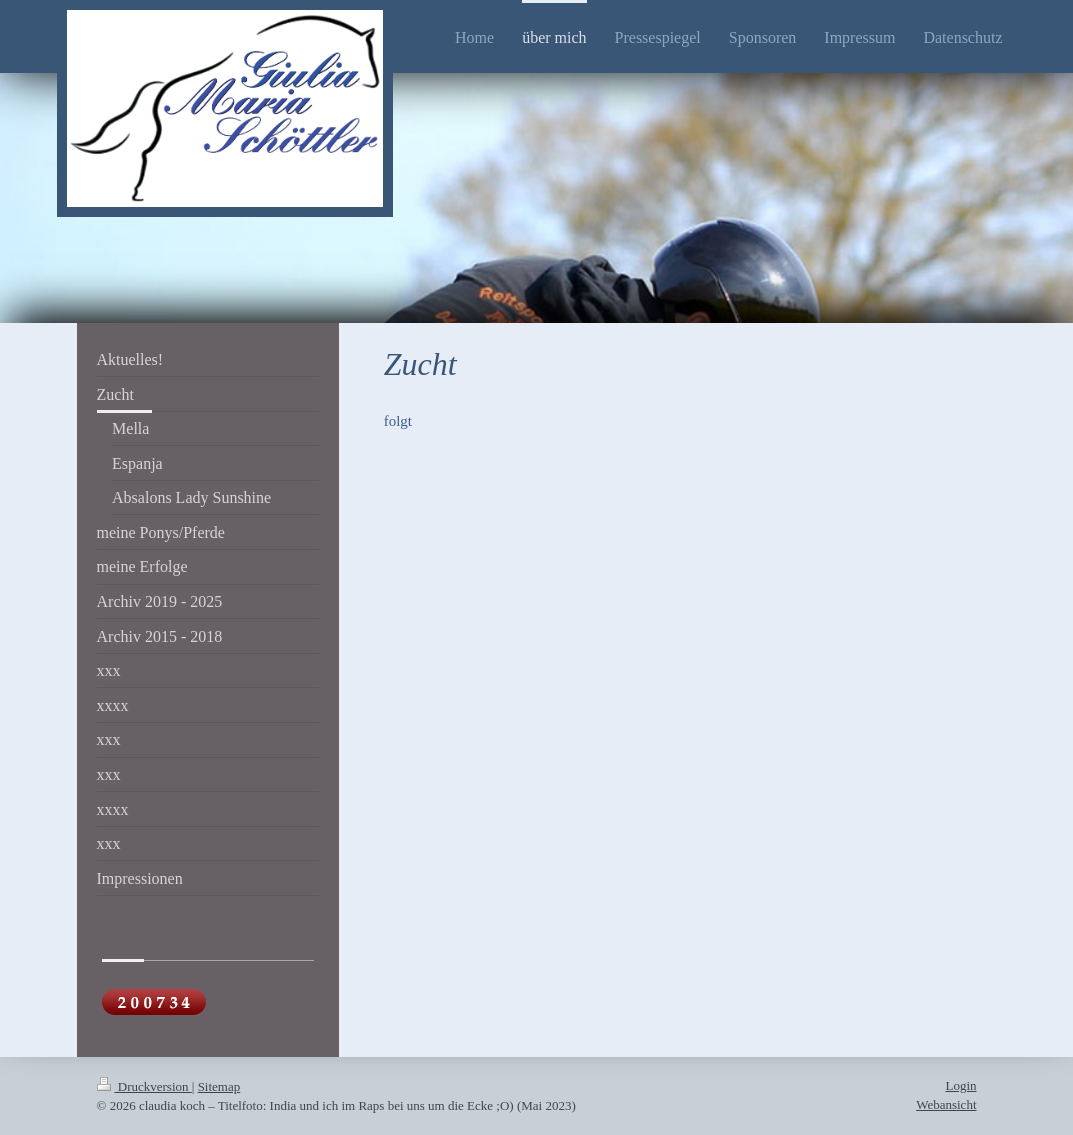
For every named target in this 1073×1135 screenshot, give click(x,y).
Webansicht (946, 1104)
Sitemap (219, 1086)
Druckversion (144, 1086)
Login (960, 1085)
